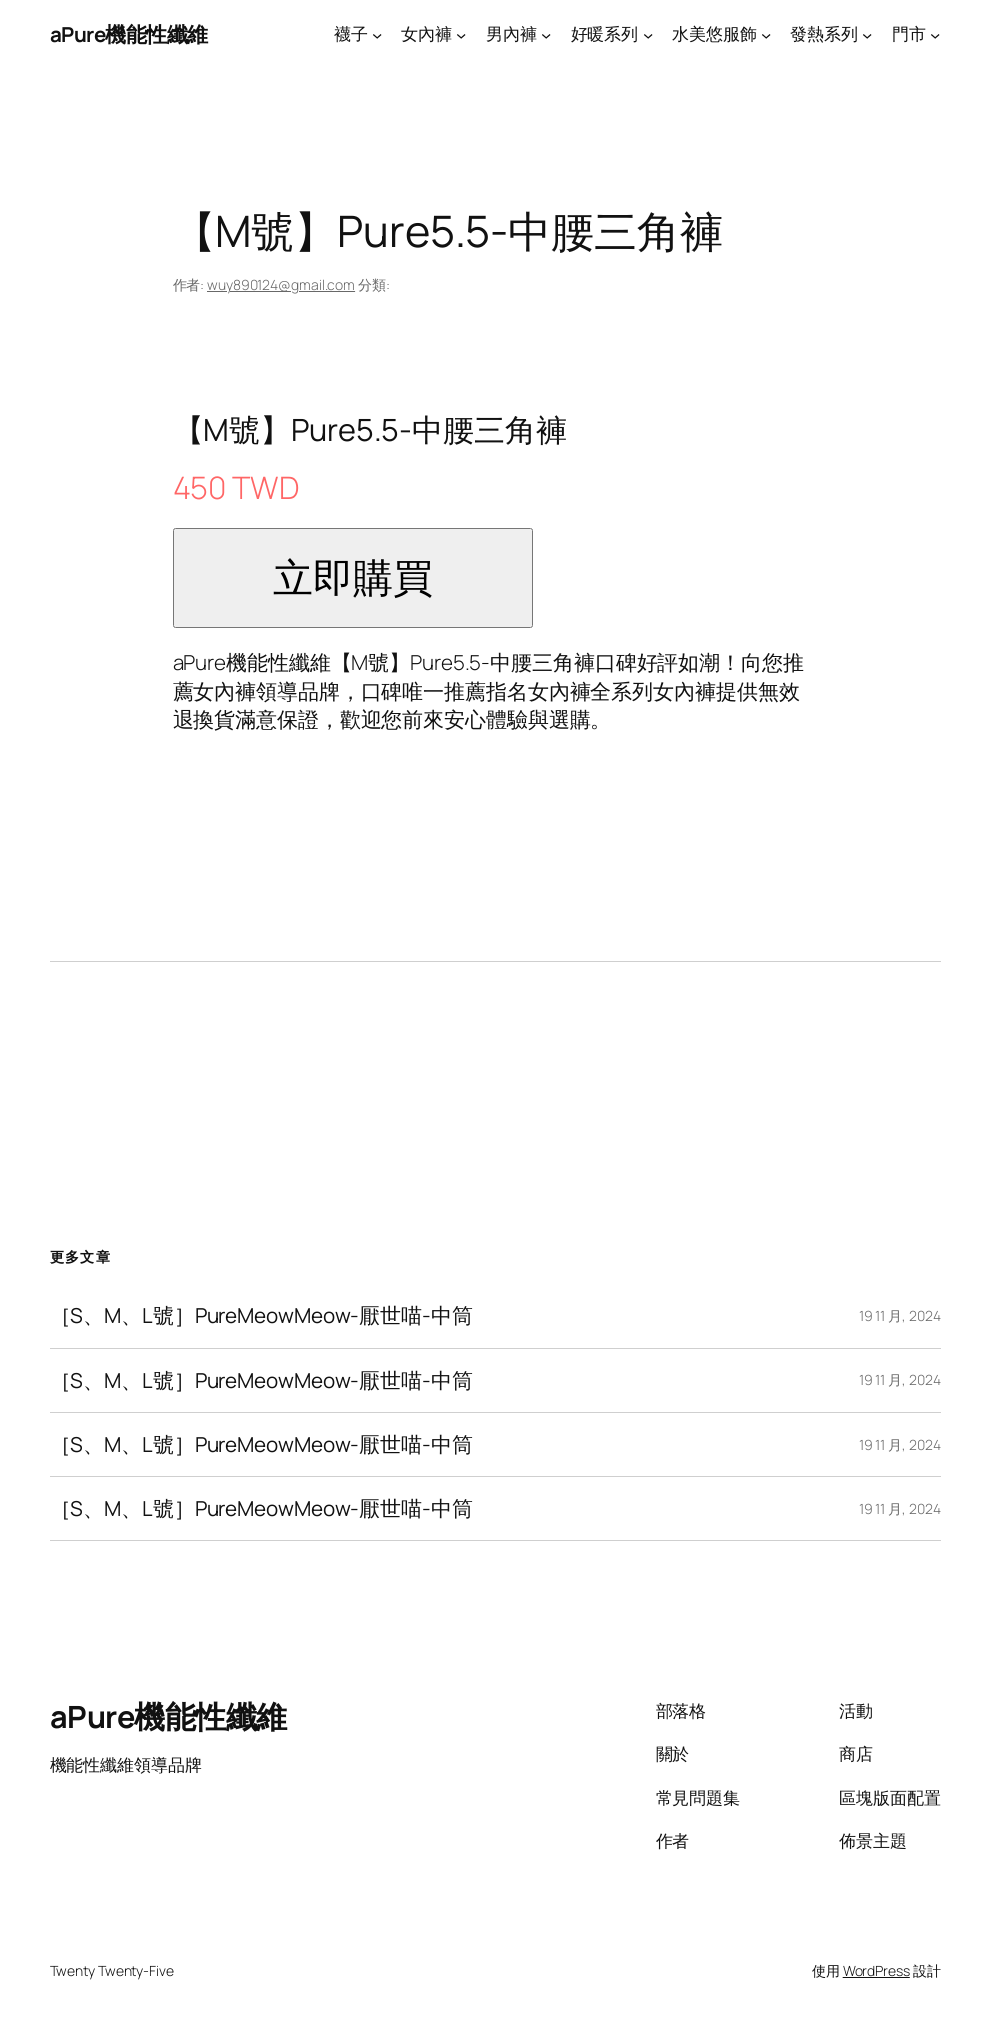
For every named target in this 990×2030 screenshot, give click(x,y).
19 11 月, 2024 (900, 1315)
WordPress (876, 1970)
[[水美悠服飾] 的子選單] (766, 34)
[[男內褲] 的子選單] (546, 34)
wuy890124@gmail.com (281, 284)
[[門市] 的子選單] (935, 34)
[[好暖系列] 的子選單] (648, 34)
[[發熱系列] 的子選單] (867, 34)
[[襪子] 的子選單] (377, 34)
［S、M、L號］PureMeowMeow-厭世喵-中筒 (261, 1315)
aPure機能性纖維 (129, 34)
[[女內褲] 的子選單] (461, 34)
